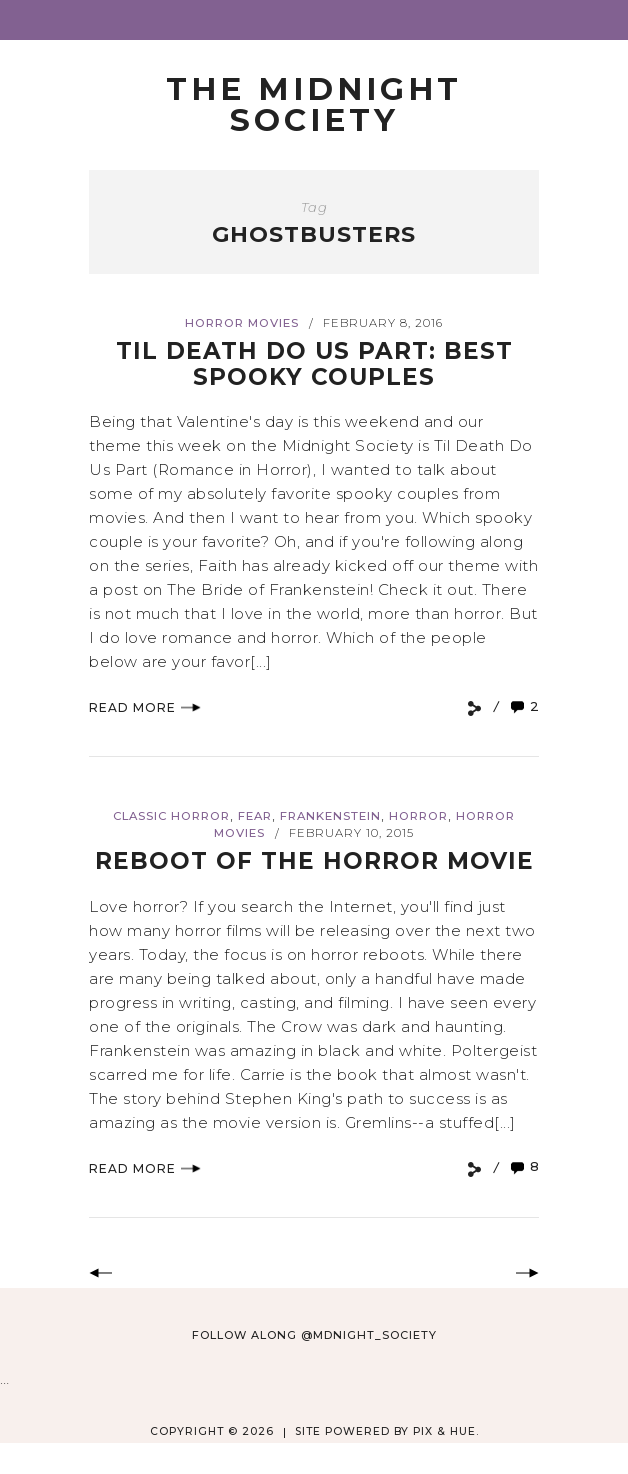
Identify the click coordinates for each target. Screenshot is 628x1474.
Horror (418, 816)
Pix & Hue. (446, 1431)
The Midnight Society (314, 104)
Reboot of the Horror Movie (314, 861)
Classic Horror (171, 816)
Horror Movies (242, 323)
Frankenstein (330, 816)
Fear (255, 816)
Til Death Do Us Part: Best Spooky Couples (314, 363)
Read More (145, 707)
